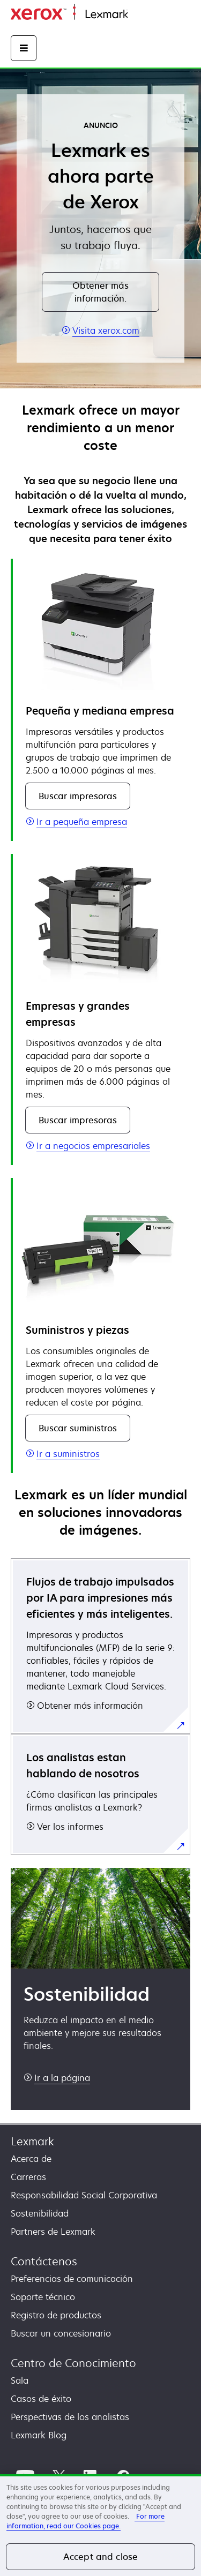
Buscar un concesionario (61, 2333)
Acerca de (31, 2159)
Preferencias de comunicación (72, 2279)
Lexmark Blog (38, 2435)
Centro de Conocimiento (73, 2363)
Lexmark (32, 2141)
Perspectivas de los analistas (70, 2417)
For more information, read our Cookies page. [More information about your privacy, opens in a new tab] (85, 2521)
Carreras (28, 2177)
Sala (19, 2380)
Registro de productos (56, 2315)
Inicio (137, 15)
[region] (100, 2525)
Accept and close (100, 2557)
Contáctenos (44, 2261)
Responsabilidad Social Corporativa (84, 2195)
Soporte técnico (43, 2297)
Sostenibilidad (40, 2213)
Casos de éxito (41, 2399)
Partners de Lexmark (53, 2231)
